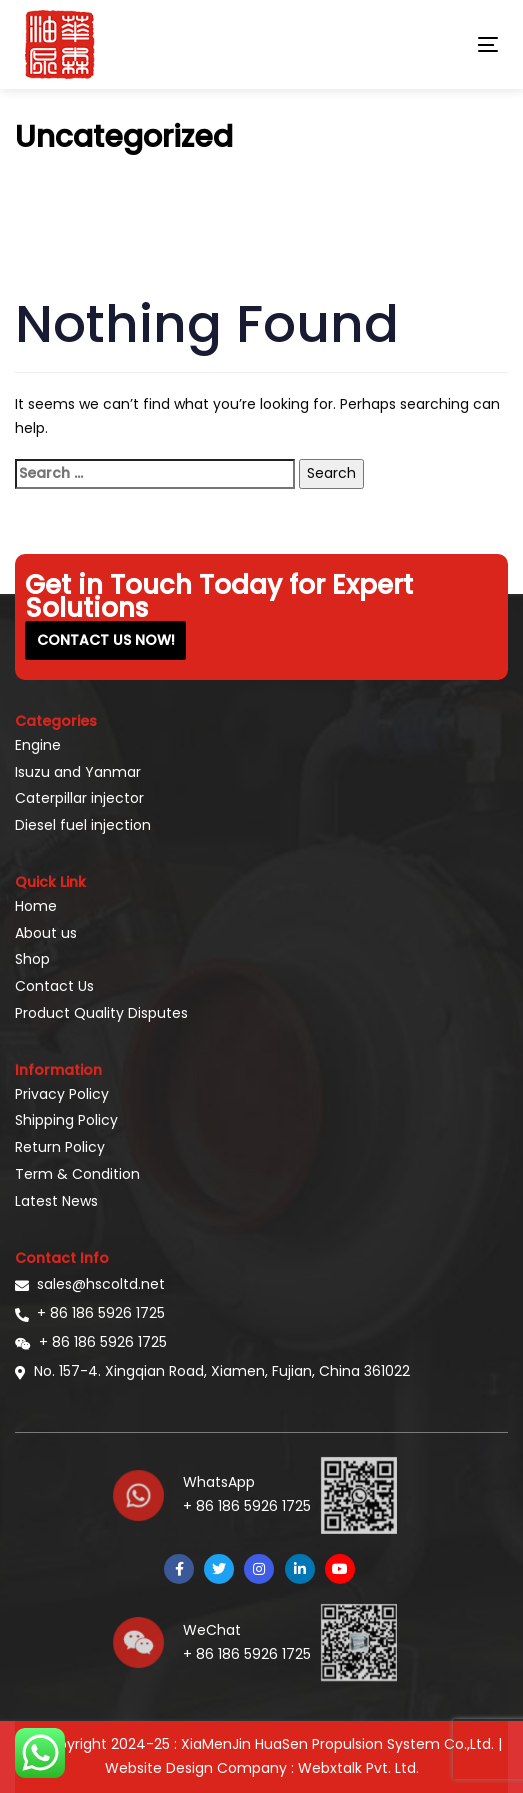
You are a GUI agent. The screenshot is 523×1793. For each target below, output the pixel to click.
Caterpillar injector (79, 798)
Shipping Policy (66, 1120)
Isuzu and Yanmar (78, 772)
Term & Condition (77, 1174)
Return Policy (60, 1147)
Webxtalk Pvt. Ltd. (358, 1768)
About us (46, 933)
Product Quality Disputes (101, 1013)
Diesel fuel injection (83, 825)
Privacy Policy (62, 1094)
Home (36, 906)
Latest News (56, 1201)
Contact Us (54, 986)
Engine (38, 745)
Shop (32, 959)
